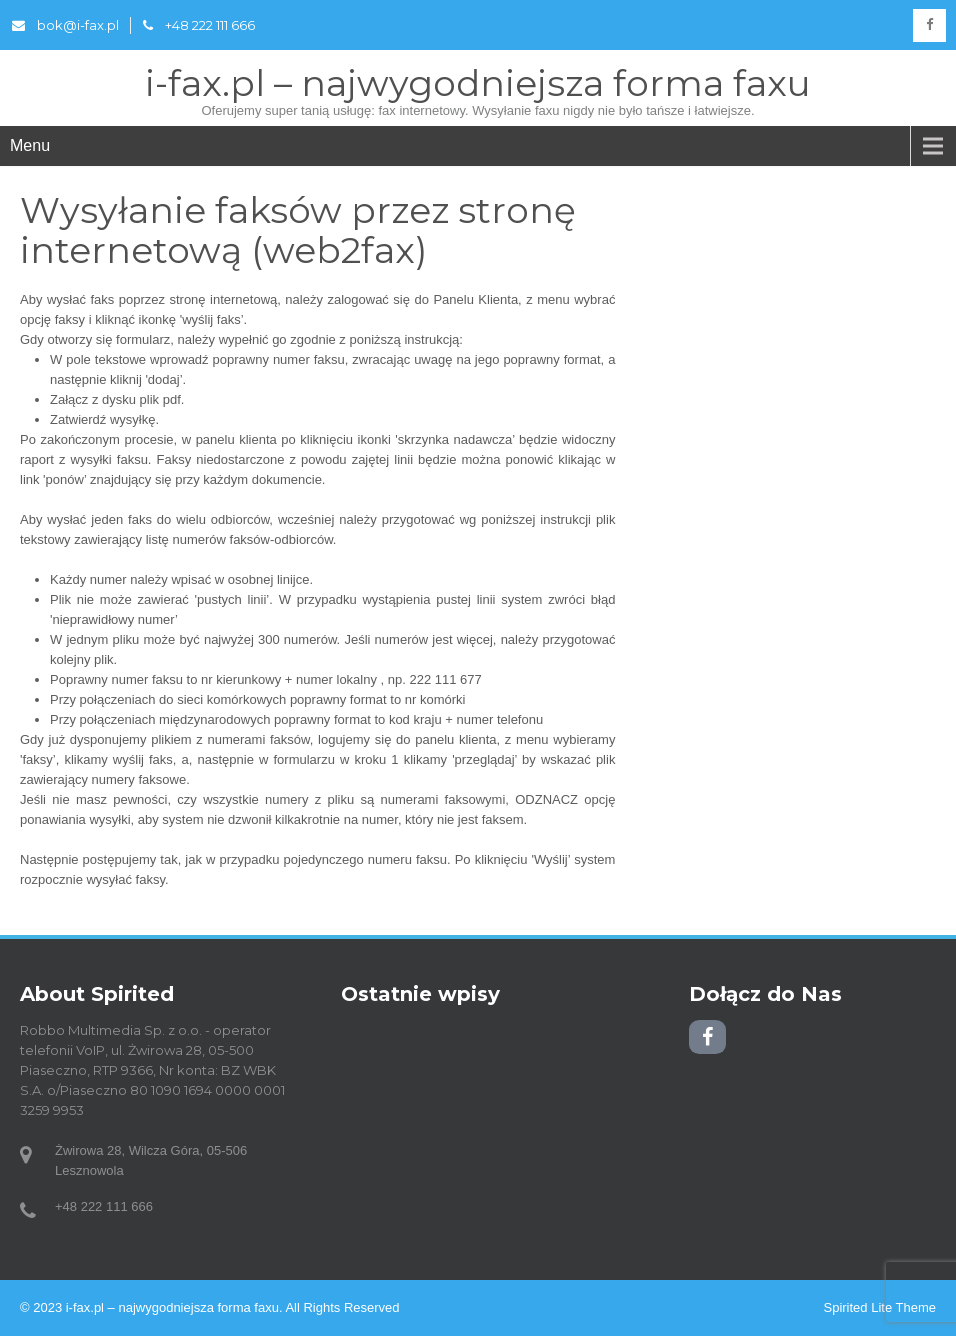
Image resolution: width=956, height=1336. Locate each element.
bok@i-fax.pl (65, 25)
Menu (30, 145)
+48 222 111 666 (199, 25)
